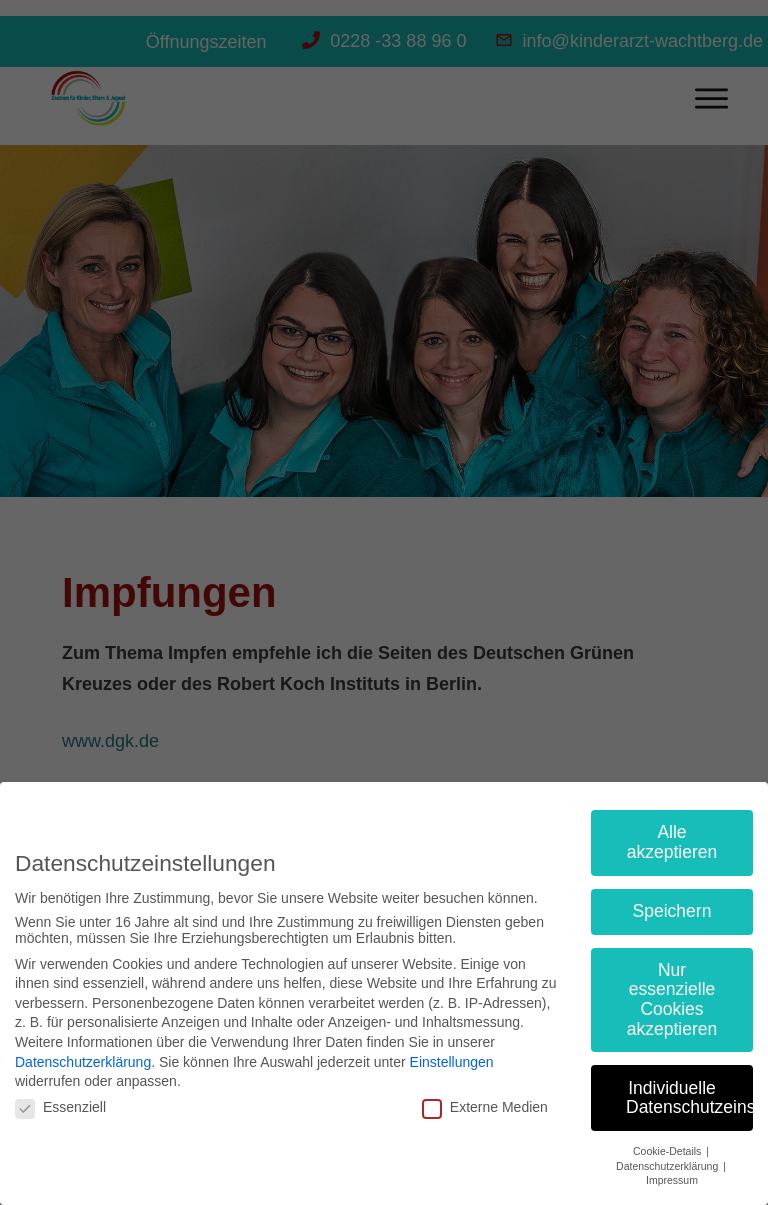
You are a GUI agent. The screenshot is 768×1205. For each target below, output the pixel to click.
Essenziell (60, 1107)
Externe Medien (485, 1107)
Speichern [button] (672, 911)
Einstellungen (452, 1062)
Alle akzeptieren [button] (672, 842)
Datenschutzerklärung (83, 1062)
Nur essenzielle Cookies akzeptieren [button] (672, 999)
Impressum (672, 1180)
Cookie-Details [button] (668, 1151)
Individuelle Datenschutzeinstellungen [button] (689, 1098)
